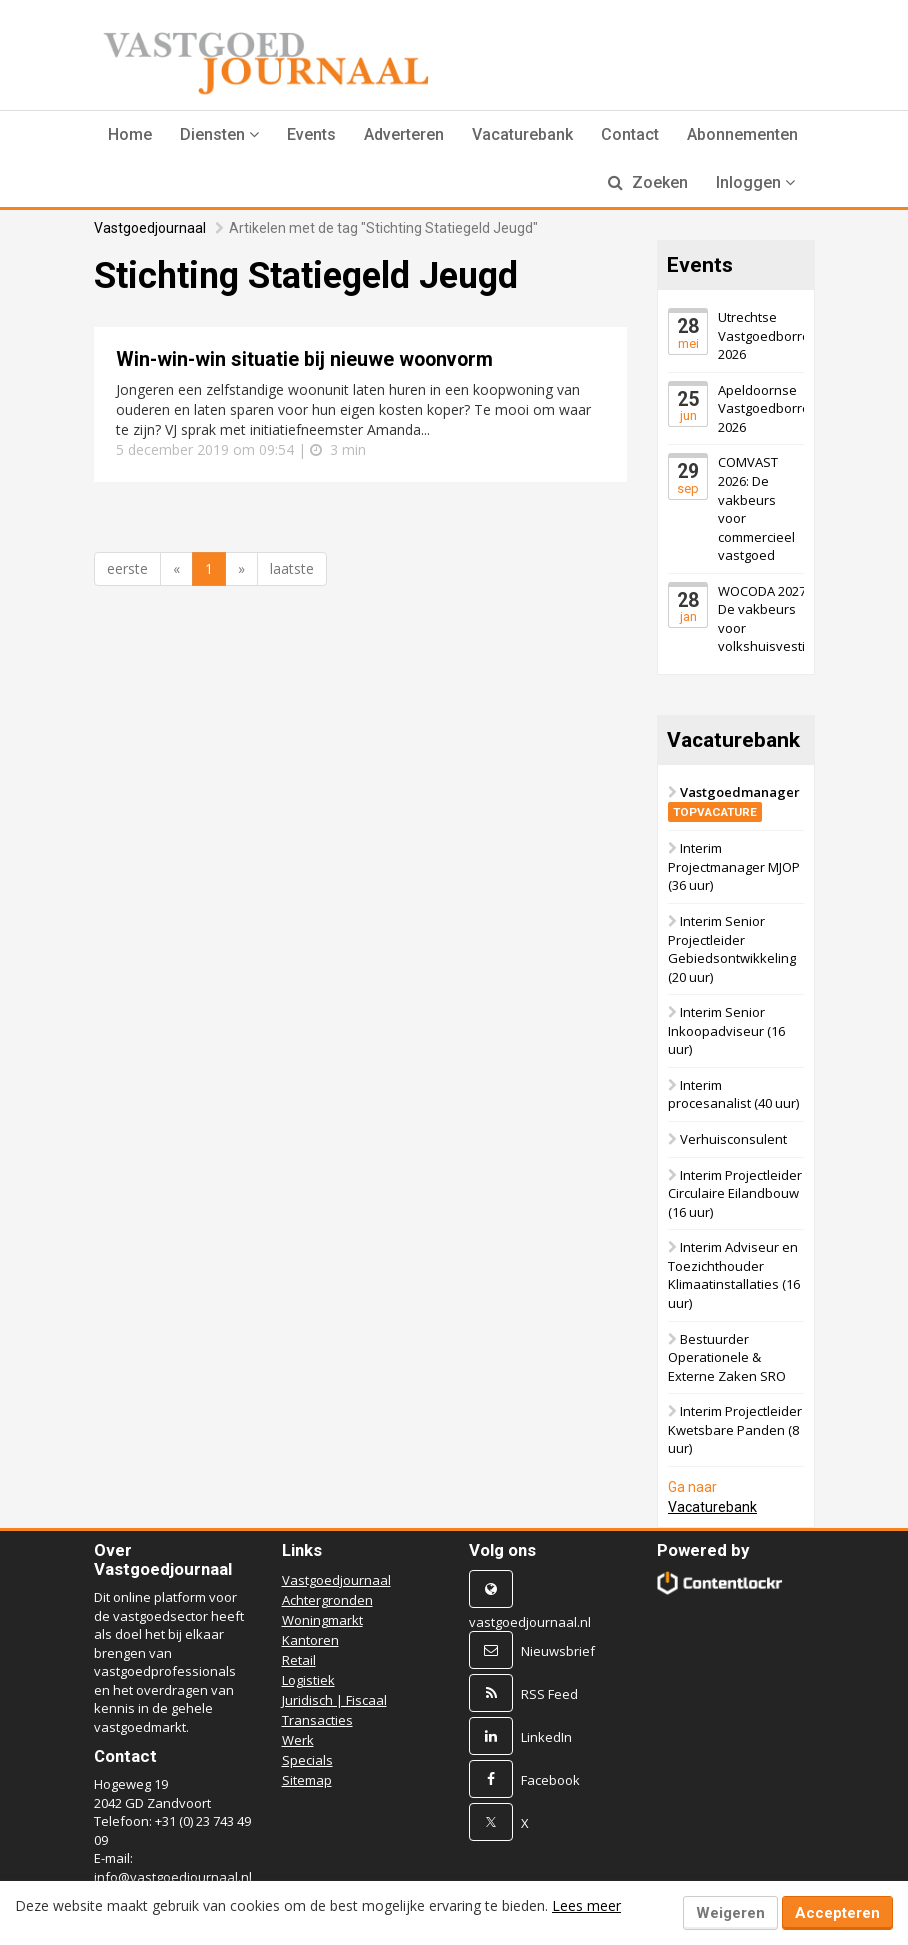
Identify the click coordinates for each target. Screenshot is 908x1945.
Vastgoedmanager (734, 801)
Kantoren (310, 1640)
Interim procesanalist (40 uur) (733, 1094)
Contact (630, 134)
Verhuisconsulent (733, 1139)
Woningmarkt (322, 1620)
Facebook (550, 1780)
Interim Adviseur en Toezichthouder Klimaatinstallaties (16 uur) (734, 1275)
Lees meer (586, 1905)
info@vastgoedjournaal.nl (173, 1877)
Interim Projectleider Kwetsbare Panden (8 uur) (735, 1429)
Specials (307, 1760)
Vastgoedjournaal (150, 228)
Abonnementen (742, 134)
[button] (219, 135)
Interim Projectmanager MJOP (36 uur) (734, 866)
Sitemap (307, 1780)
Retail (299, 1660)
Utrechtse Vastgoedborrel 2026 (765, 335)
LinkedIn (546, 1737)
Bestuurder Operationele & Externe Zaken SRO (727, 1357)
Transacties (317, 1720)
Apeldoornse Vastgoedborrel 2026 (765, 408)
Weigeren (730, 1913)
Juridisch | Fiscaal (334, 1700)
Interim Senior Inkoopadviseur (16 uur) (726, 1030)
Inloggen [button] (755, 182)
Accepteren (837, 1913)
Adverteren (404, 134)
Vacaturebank (522, 134)
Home (130, 134)
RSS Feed (549, 1694)
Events (311, 134)
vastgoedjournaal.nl (530, 1622)
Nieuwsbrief (558, 1651)
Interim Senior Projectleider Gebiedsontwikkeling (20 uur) (732, 949)
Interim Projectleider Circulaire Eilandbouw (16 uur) (735, 1193)
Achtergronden (327, 1600)
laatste (292, 568)
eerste (127, 568)
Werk (298, 1740)
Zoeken (648, 182)
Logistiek (308, 1680)
